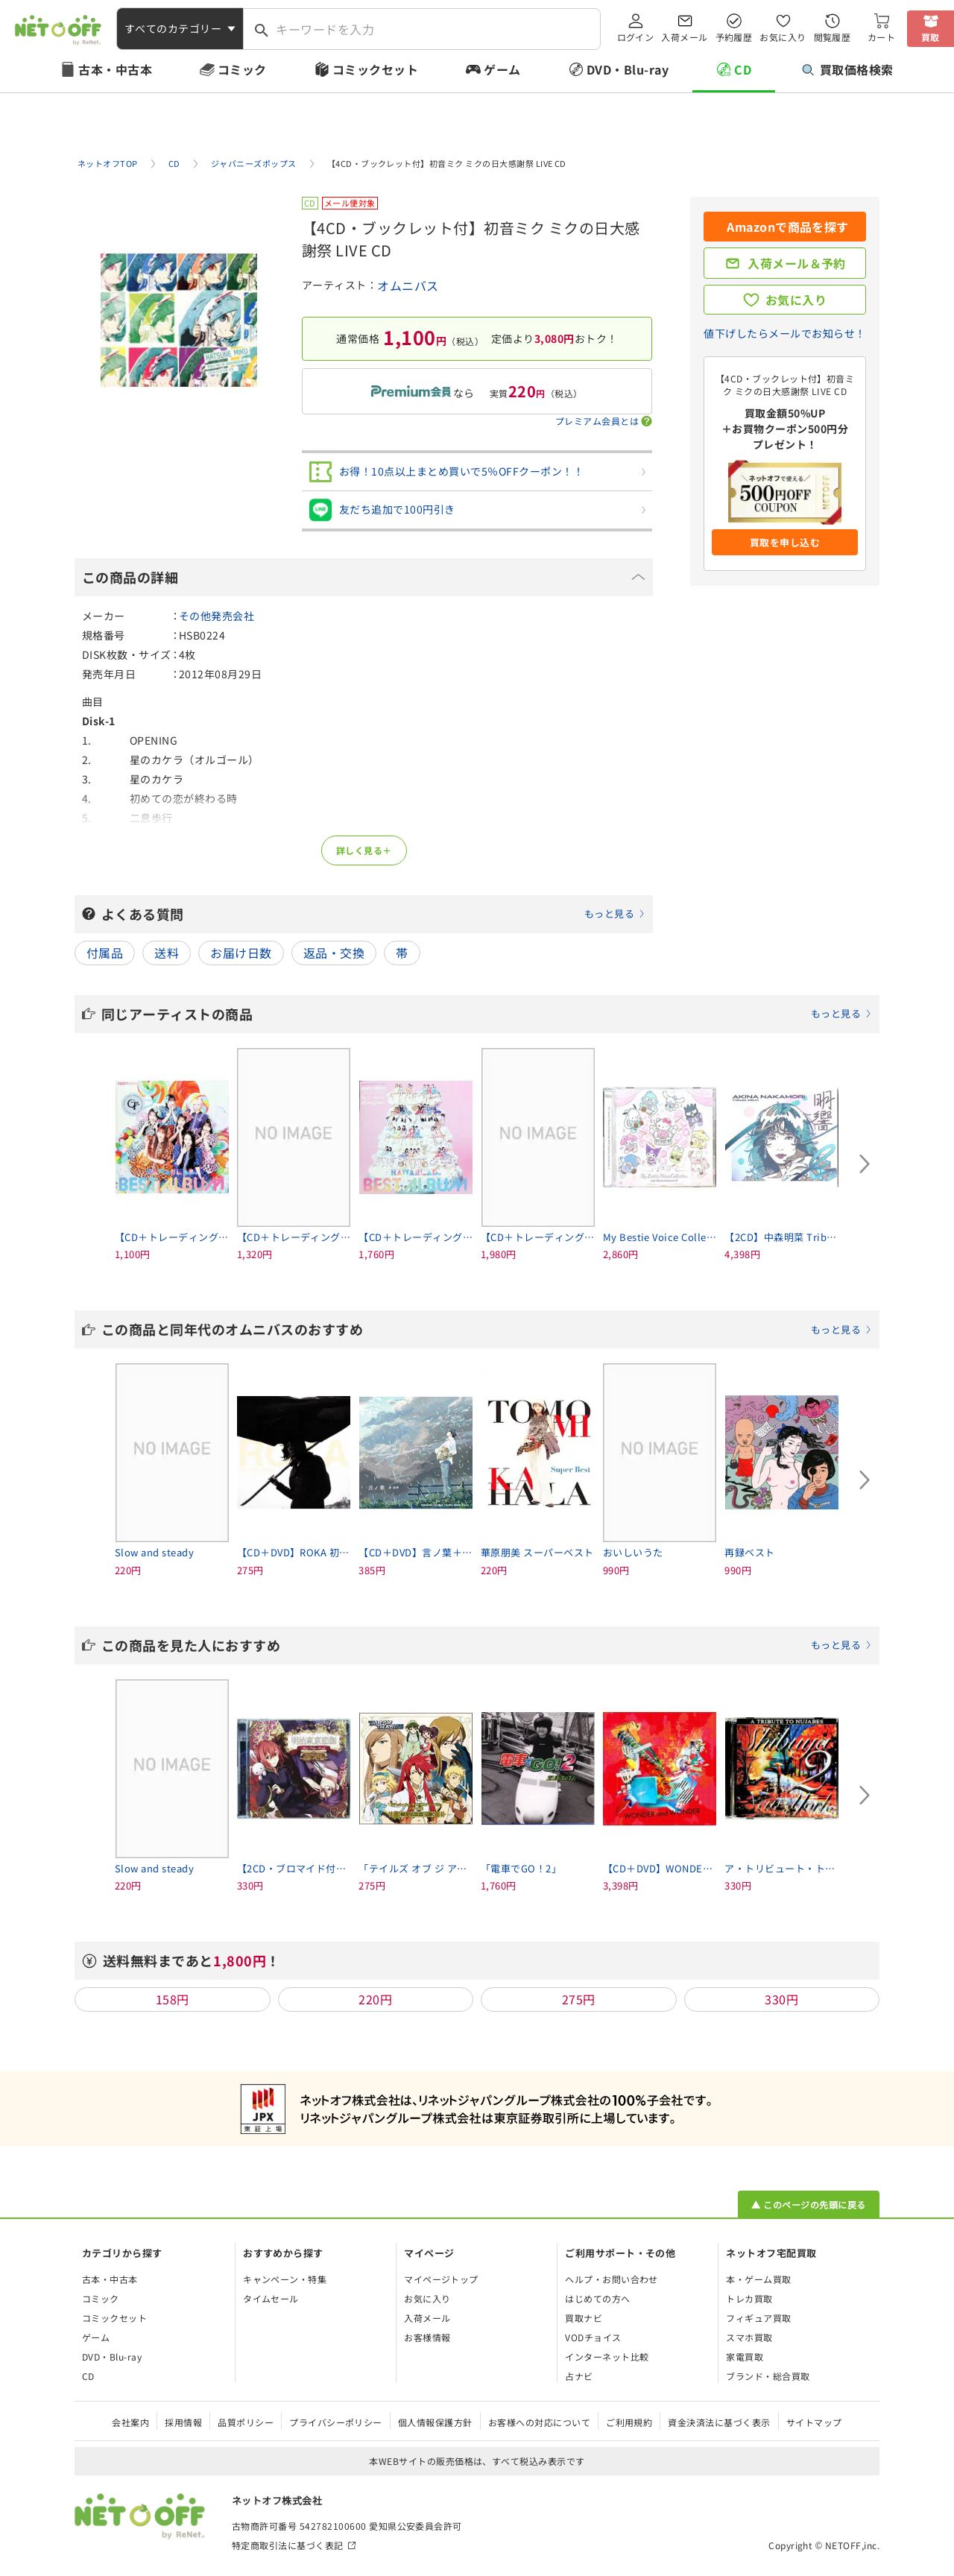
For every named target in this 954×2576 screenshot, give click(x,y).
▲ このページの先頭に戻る (808, 2204)
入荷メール (684, 37)
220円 (375, 1999)
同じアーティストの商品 (486, 1013)
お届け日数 (240, 953)
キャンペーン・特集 (284, 2279)
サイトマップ (814, 2422)
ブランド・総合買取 (767, 2376)
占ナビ (579, 2376)
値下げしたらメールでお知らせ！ (784, 333)
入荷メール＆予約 (797, 263)
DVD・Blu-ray (628, 69)
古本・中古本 (115, 69)
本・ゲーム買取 (758, 2279)
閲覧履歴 (832, 37)
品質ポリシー (246, 2422)
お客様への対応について (539, 2422)
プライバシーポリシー (335, 2422)
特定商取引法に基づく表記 (288, 2545)
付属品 (104, 953)
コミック (242, 69)
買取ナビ (583, 2317)
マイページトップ (441, 2279)
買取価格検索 (848, 69)
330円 (781, 1999)
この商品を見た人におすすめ (486, 1645)
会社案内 (130, 2422)
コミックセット (375, 69)
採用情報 (183, 2422)
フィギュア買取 (758, 2317)
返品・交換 (333, 953)
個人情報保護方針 (435, 2422)
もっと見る (609, 913)
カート (881, 37)
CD (742, 69)
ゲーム (502, 69)
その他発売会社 (216, 615)
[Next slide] (864, 1164)
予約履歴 (734, 37)
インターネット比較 (606, 2356)
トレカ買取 (749, 2298)
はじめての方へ (597, 2298)
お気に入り (782, 37)
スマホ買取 (749, 2337)
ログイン (635, 37)
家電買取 (744, 2356)
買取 (930, 37)
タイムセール (271, 2298)
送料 (166, 953)
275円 (579, 1999)
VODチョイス (593, 2337)
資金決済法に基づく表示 (719, 2422)
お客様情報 (427, 2337)
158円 (172, 1999)
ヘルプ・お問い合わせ (611, 2279)
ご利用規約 (629, 2422)
